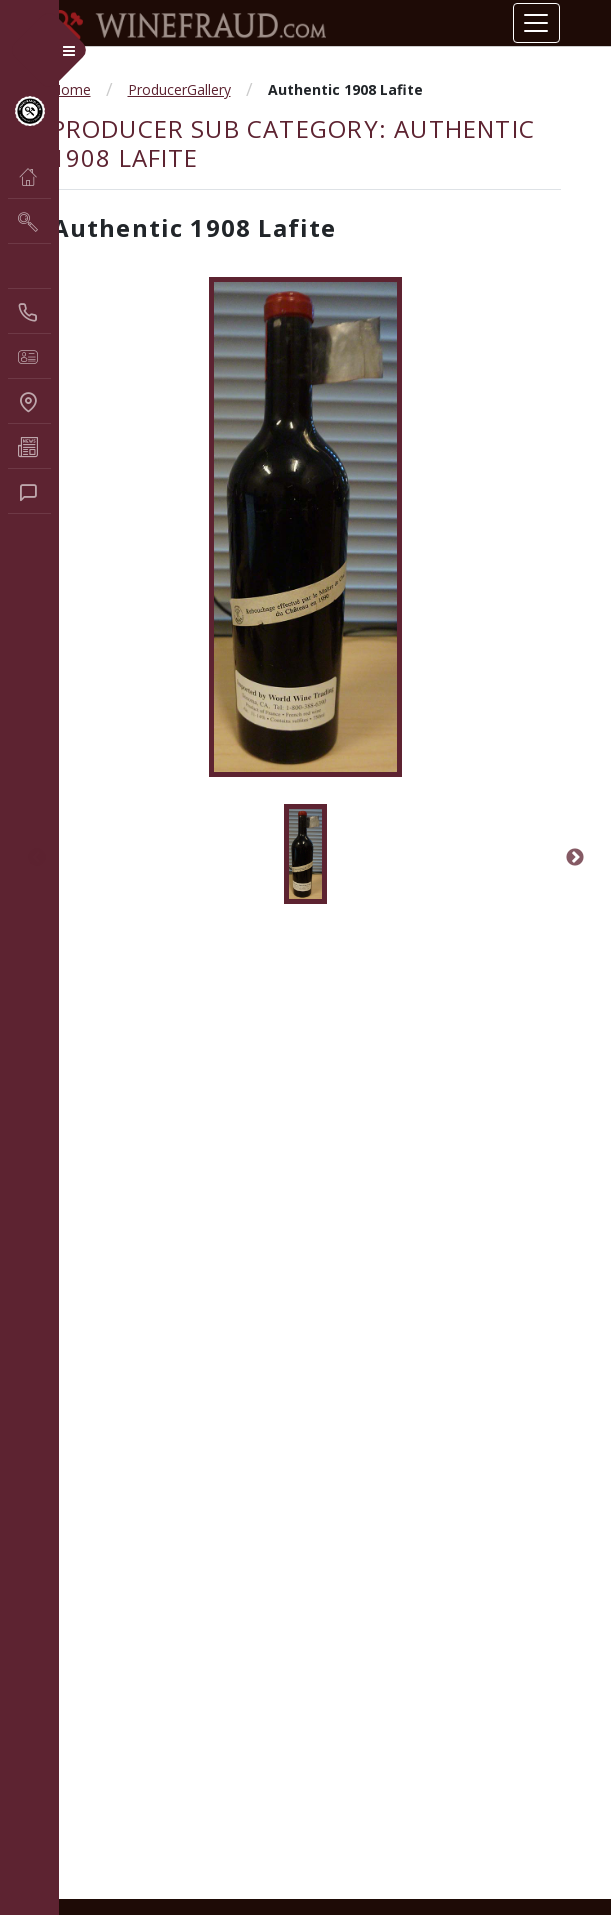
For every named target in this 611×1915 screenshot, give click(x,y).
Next (575, 858)
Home (71, 89)
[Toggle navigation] (536, 23)
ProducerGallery (179, 89)
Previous (37, 858)
